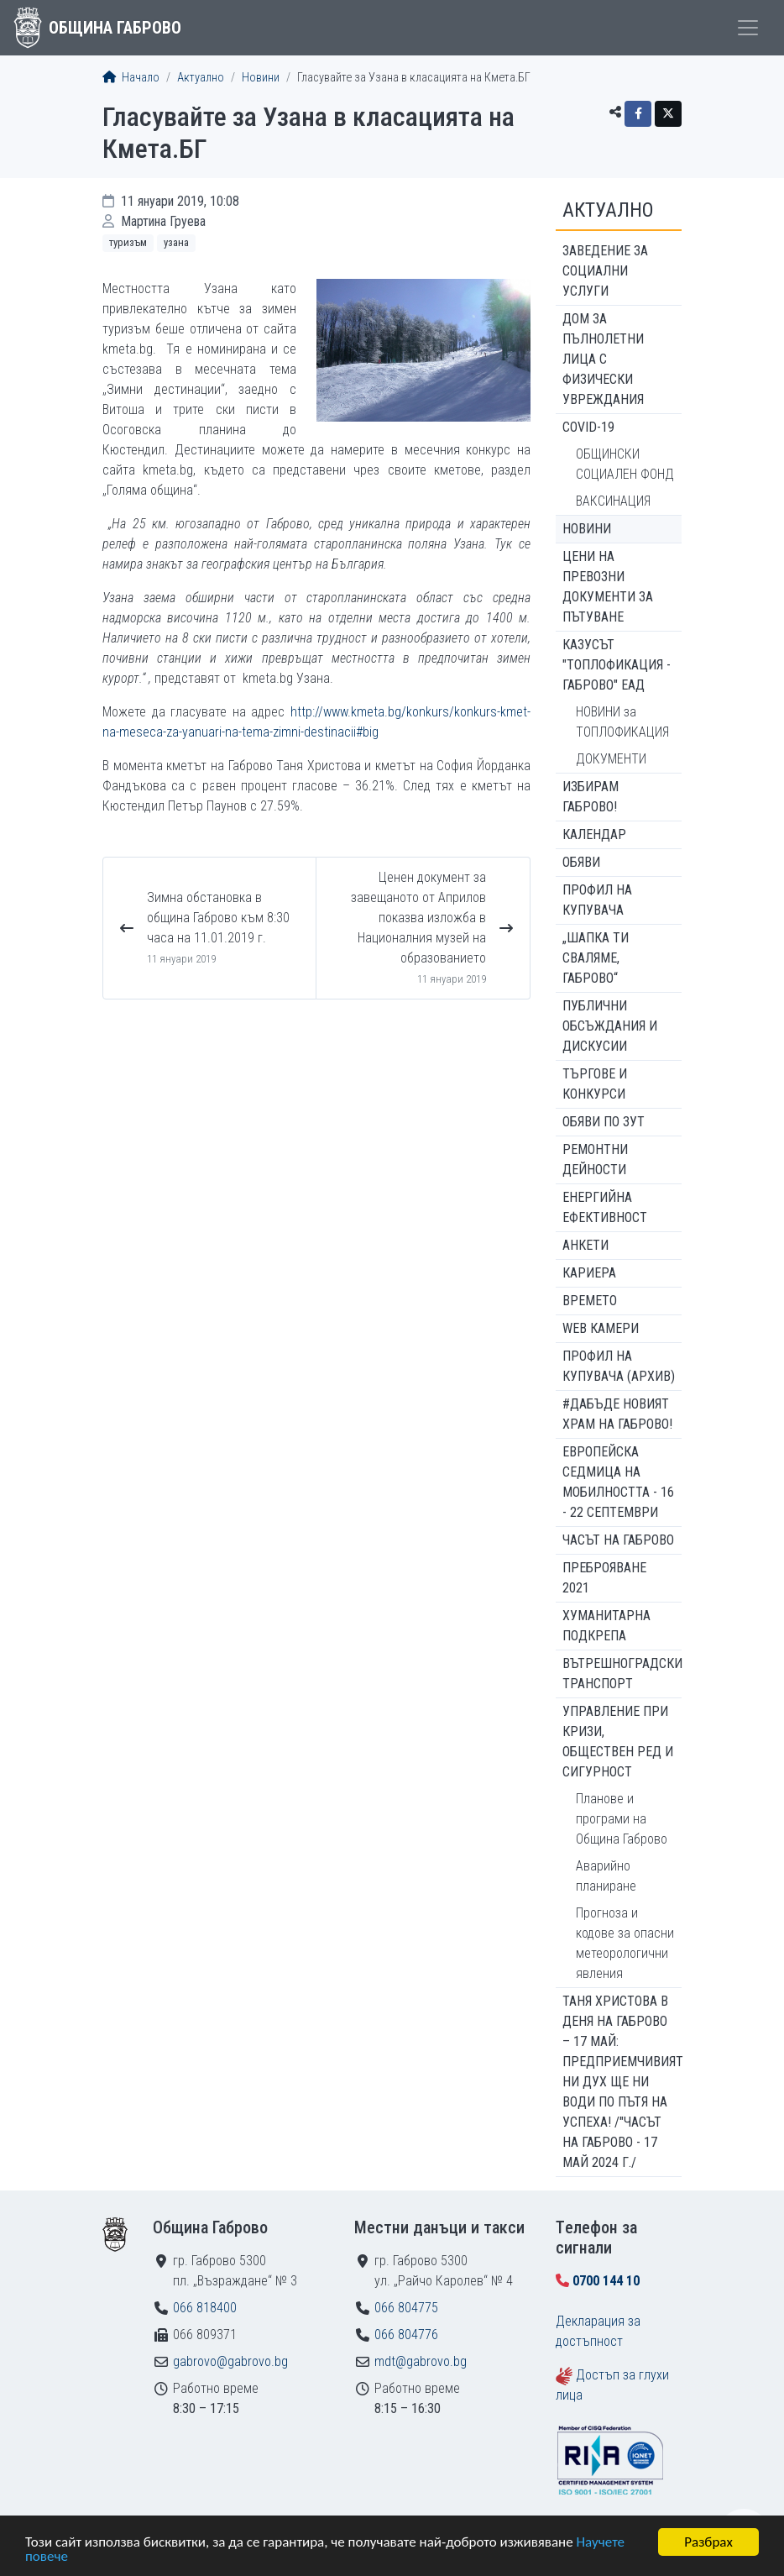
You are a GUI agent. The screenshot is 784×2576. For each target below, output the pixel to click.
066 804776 (406, 2335)
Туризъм (128, 242)
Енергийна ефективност (604, 1207)
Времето (589, 1301)
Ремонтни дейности (595, 1159)
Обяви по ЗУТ (603, 1122)
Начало (130, 78)
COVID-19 (588, 427)
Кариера (589, 1273)
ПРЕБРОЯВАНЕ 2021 (604, 1578)
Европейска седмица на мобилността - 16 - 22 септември (618, 1482)
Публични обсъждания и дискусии (609, 1026)
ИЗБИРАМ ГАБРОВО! (590, 797)
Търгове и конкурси (594, 1084)
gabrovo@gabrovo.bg (230, 2361)
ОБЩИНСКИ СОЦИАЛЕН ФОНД (625, 464)
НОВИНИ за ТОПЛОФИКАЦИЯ (622, 722)
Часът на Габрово (618, 1540)
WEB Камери (600, 1328)
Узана (176, 242)
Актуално (200, 78)
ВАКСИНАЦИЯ (613, 501)
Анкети (585, 1245)
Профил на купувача (597, 900)
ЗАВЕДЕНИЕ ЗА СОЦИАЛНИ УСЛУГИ (605, 271)
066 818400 (205, 2308)
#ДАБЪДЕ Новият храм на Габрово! (617, 1414)
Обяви (581, 862)
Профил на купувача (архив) (618, 1366)
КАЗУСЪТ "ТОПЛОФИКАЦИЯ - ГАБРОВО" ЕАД (616, 665)
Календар (594, 834)
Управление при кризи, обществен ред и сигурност (617, 1741)
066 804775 (406, 2308)
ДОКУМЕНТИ (611, 759)
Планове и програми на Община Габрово (621, 1819)
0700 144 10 (606, 2281)
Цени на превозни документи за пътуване (607, 586)
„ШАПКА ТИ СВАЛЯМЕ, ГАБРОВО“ (595, 958)
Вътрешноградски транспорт (622, 1673)
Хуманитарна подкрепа (606, 1626)
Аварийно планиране (606, 1876)
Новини (261, 78)
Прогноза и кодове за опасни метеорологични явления (625, 1943)
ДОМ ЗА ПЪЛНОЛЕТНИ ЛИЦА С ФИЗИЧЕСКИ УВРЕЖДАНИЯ (603, 359)
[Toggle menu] (748, 28)
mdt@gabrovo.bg (420, 2361)
